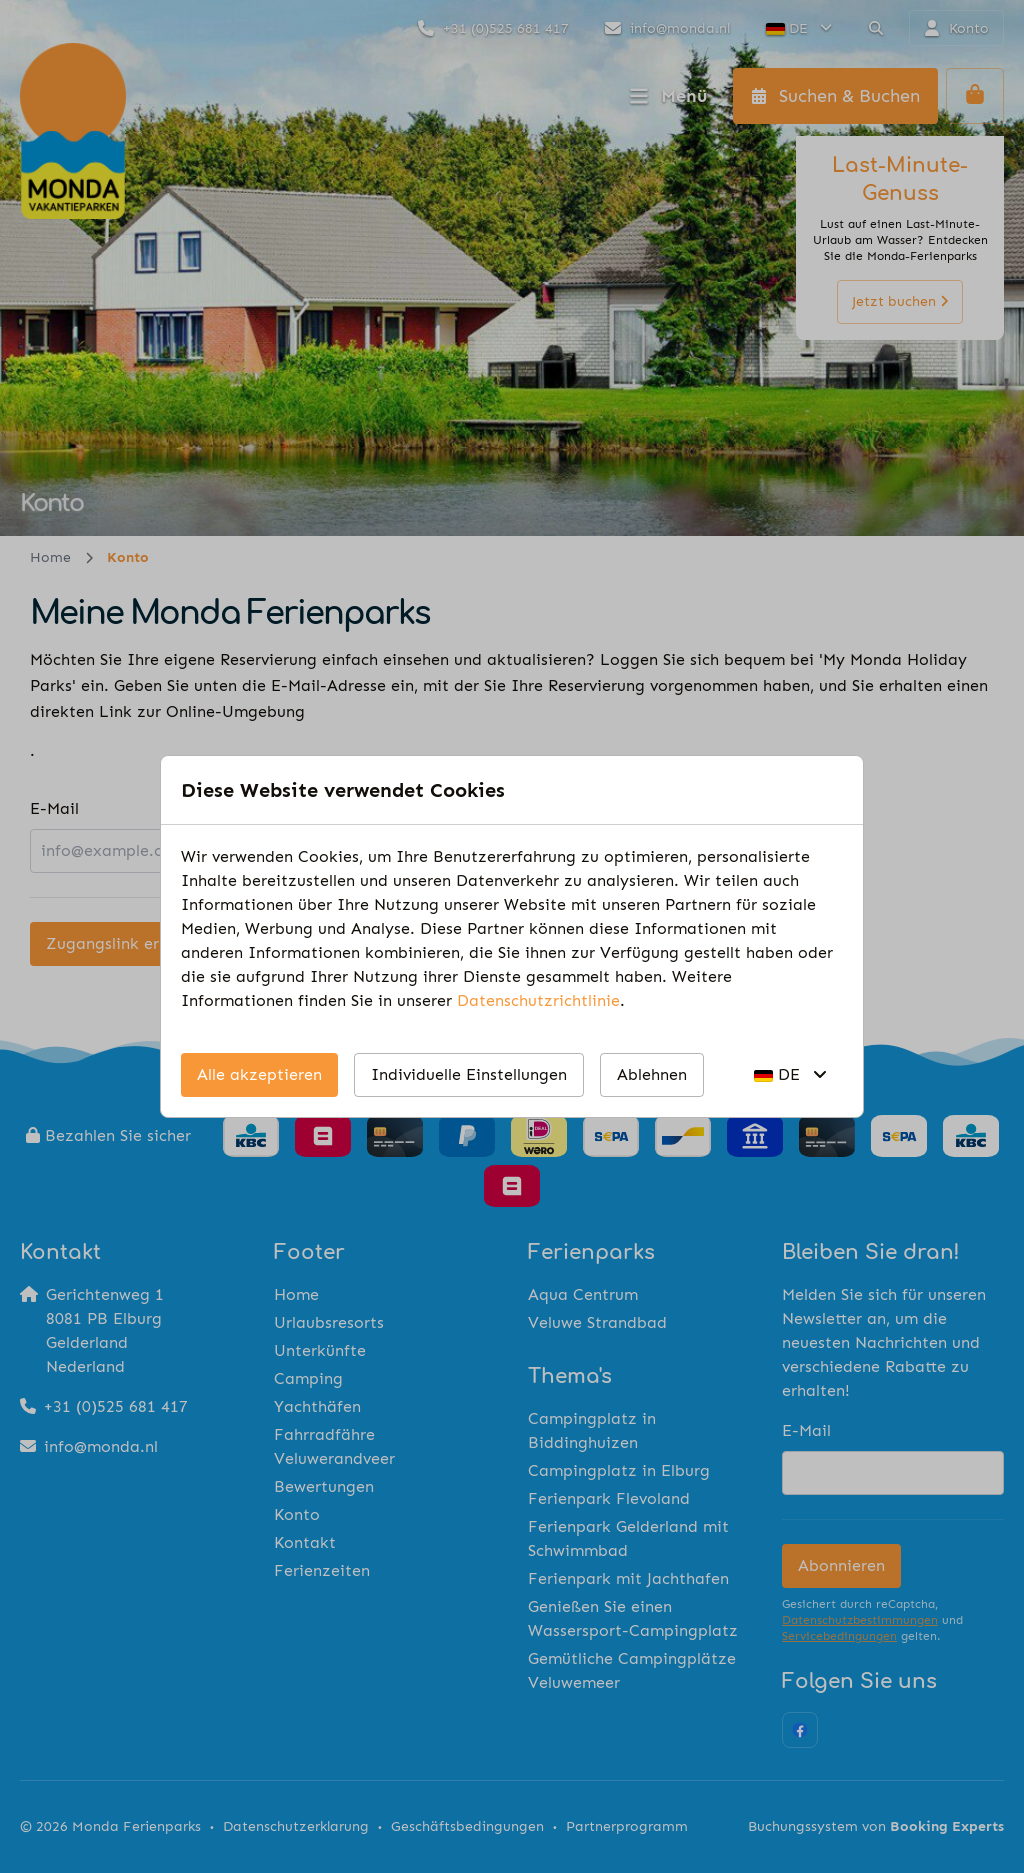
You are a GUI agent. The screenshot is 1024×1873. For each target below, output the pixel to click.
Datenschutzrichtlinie (538, 1000)
